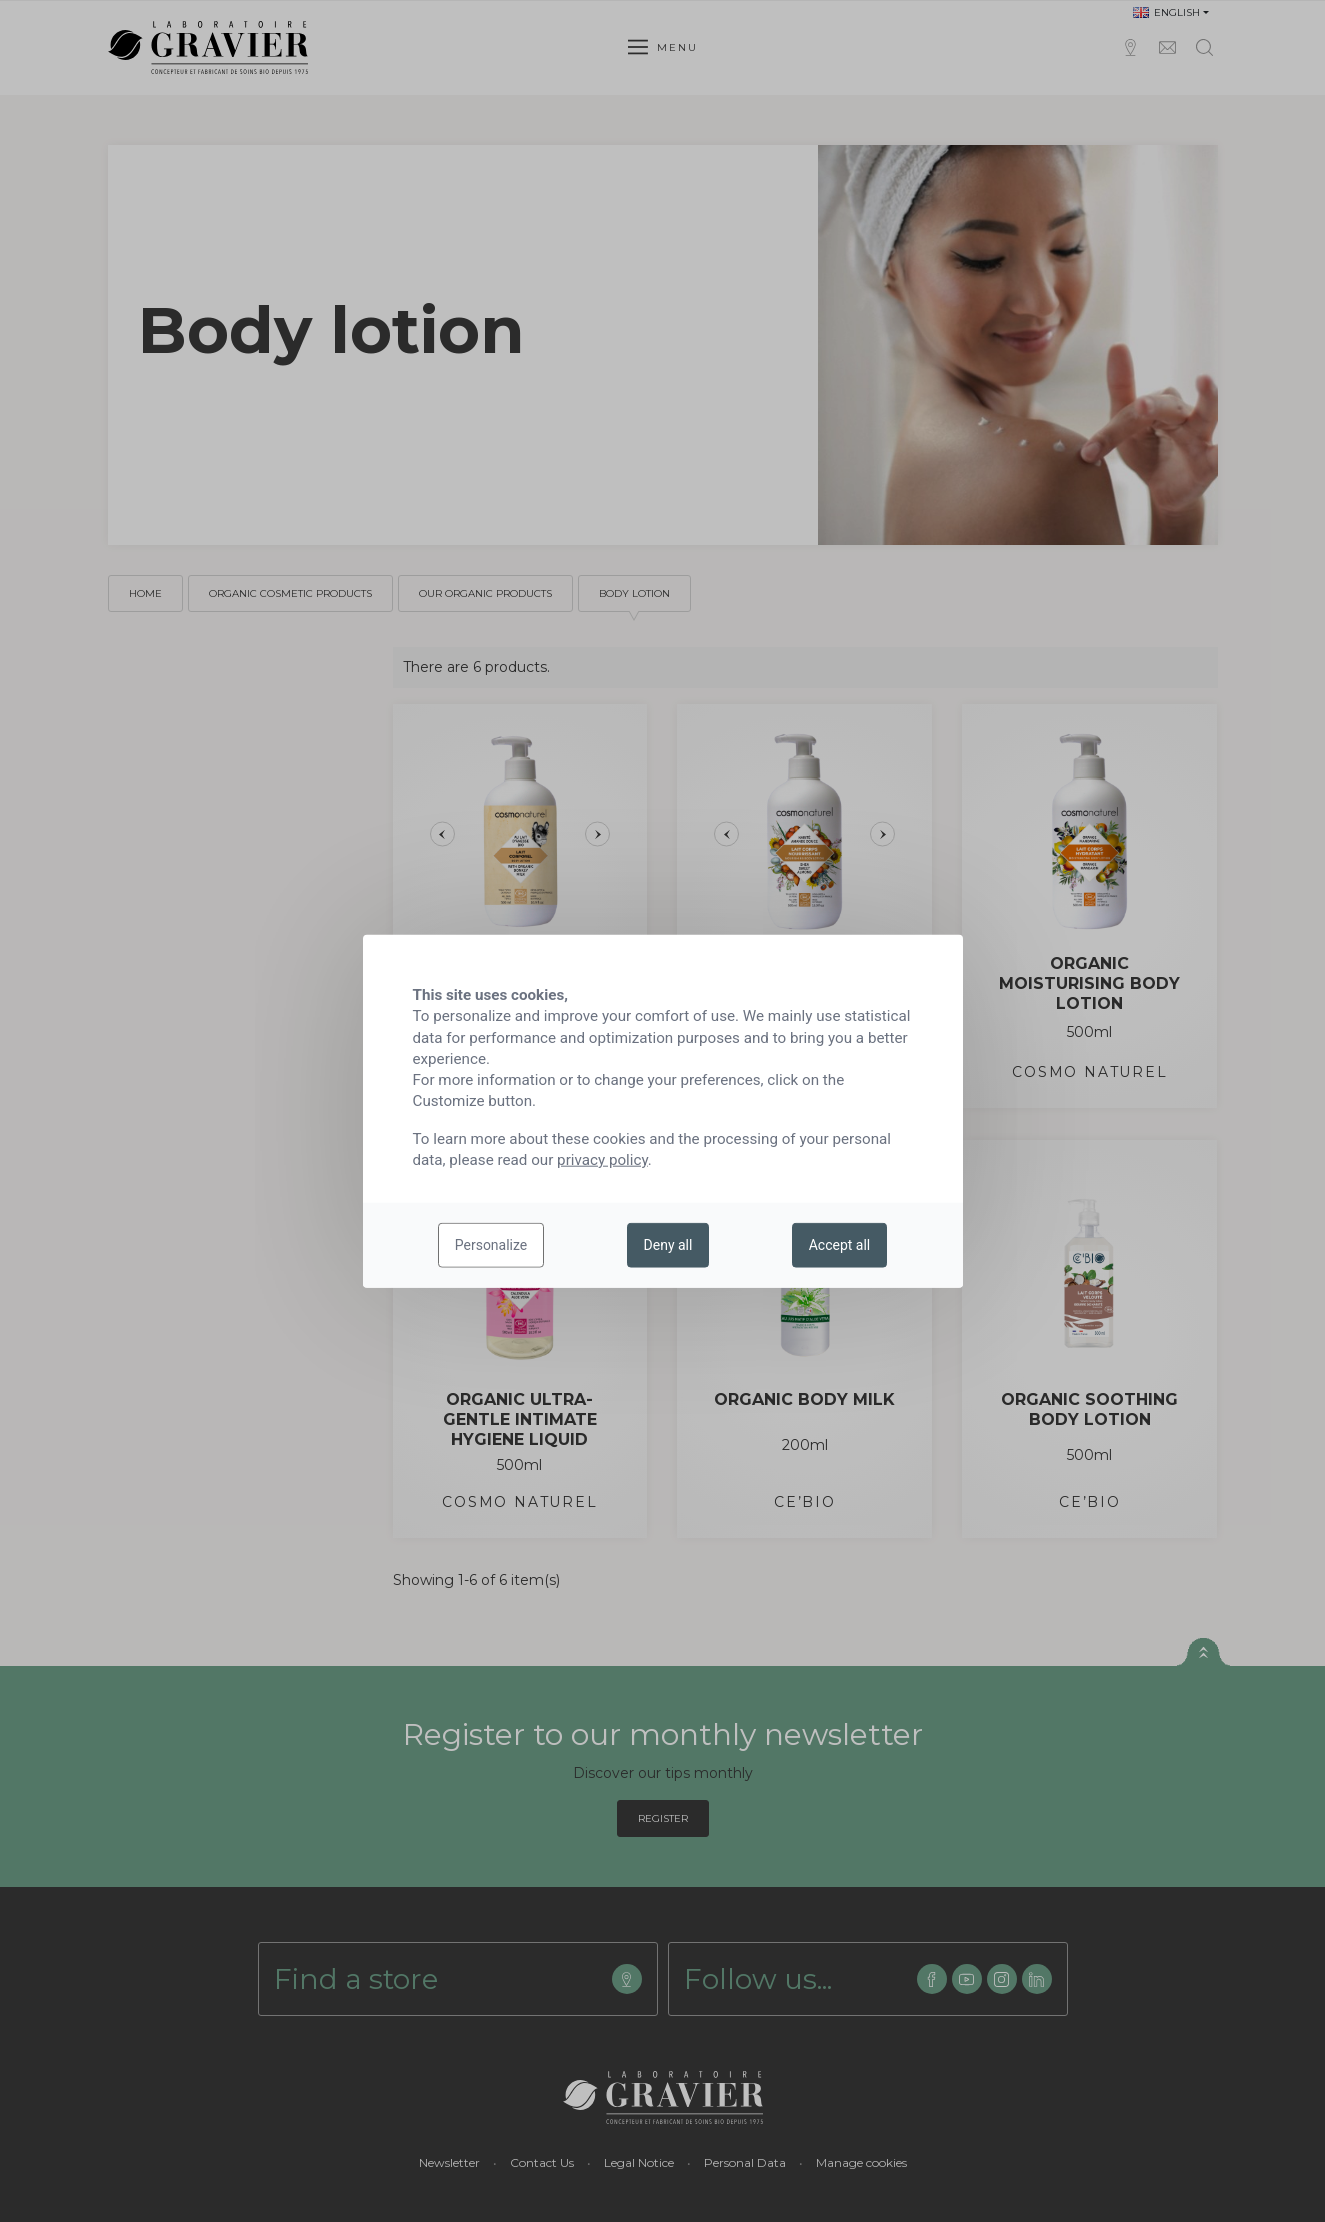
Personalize (491, 1245)
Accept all (840, 1245)
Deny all (668, 1245)
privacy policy (602, 1160)
